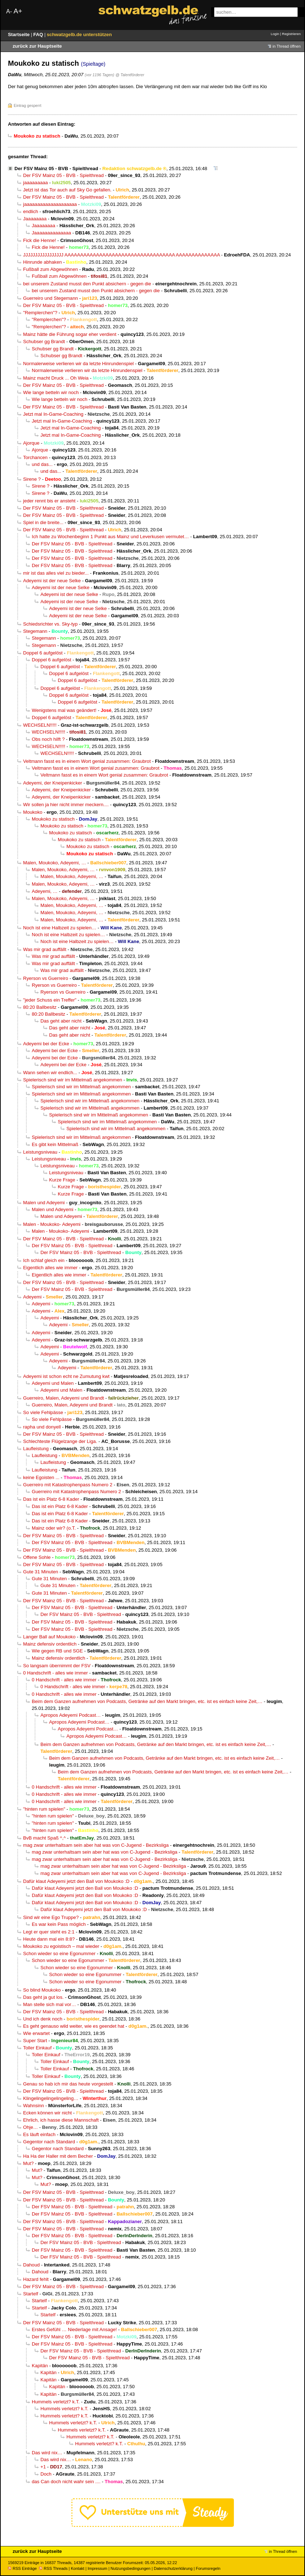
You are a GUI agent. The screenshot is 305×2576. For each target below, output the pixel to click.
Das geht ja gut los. (43, 1997)
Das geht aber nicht (61, 1021)
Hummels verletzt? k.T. (56, 2401)
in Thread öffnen (287, 46)
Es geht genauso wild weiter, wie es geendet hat (73, 2026)
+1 (43, 2466)
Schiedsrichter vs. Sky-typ (50, 624)
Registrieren (291, 34)
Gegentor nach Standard (49, 2141)
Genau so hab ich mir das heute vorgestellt (68, 2084)
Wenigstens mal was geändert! (64, 710)
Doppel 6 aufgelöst (42, 653)
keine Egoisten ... (41, 1477)
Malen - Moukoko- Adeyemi (51, 1224)
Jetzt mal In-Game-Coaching (53, 414)
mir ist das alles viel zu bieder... (56, 573)
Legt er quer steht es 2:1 (48, 1932)
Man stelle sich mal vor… (49, 2004)
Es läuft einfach (39, 2134)
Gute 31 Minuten (40, 1571)
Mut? (28, 2163)
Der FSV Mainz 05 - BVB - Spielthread (56, 168)
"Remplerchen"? (40, 312)
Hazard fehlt (36, 2279)
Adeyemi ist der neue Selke (52, 580)
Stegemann (35, 631)
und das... (42, 464)
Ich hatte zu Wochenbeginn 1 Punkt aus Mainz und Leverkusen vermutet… (110, 536)
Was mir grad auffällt (44, 949)
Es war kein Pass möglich (59, 1924)
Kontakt (77, 2568)
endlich (30, 211)
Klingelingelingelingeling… (50, 2098)
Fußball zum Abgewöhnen (50, 269)
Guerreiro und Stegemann (50, 298)
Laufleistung (36, 1448)
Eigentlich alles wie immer (50, 1267)
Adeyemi (32, 1297)
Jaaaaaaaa (35, 218)
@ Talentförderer (130, 75)
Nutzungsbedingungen (130, 2568)
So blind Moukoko (42, 1990)
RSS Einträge (22, 2568)
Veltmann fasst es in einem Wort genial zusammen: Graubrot (87, 761)
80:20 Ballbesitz (40, 1007)
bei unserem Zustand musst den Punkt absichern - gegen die (87, 283)
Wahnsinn (33, 2105)
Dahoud (31, 2265)
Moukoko (32, 812)
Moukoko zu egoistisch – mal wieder (61, 1946)
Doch (46, 2474)
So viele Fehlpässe (43, 1412)
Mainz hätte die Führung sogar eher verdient (69, 334)
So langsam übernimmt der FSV (57, 1665)
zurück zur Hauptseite (37, 46)
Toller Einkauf (37, 2047)
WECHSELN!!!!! (40, 725)
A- (9, 11)
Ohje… (30, 2127)
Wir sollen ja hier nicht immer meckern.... (66, 804)
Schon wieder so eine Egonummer (59, 1953)
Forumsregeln (208, 2568)
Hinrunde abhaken (42, 262)
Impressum (98, 2568)
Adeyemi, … (44, 891)
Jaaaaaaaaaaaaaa (51, 232)
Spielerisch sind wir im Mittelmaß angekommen (72, 1079)
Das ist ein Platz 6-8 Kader (51, 1499)
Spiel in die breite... (43, 522)
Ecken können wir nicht (47, 2112)
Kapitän (40, 2365)
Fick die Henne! (39, 240)
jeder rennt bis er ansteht (49, 500)
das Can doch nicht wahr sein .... (66, 2481)
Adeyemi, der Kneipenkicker (52, 783)
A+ (17, 11)
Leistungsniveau (40, 1152)
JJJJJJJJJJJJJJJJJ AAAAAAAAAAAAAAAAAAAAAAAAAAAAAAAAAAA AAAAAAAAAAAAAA (121, 255)
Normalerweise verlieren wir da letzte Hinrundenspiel (78, 363)
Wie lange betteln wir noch (51, 392)
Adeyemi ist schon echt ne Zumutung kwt (66, 1376)
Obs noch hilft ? (48, 739)
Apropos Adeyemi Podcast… (70, 1715)
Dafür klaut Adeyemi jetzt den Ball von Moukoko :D (76, 1881)
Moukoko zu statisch (53, 819)
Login (275, 34)
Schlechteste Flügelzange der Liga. (60, 1441)
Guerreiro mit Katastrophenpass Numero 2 (67, 1484)
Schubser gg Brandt (44, 341)
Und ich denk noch (42, 2019)
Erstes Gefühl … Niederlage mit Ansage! (74, 2329)
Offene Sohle (37, 1557)
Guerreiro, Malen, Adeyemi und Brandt (63, 1398)
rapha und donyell (42, 1427)
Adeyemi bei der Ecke (46, 1043)
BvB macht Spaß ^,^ (44, 1838)
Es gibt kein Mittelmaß (55, 1144)
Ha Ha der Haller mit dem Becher (58, 2156)
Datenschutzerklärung (173, 2568)
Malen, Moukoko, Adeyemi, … (54, 862)
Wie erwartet (36, 2033)
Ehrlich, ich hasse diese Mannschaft (61, 2120)
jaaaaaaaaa (35, 182)
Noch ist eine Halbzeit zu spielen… (59, 927)
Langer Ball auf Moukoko (49, 1636)
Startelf (30, 2293)
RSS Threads (53, 2568)
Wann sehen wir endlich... (50, 1072)
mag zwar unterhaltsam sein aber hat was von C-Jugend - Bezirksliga (96, 1845)
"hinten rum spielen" (44, 1809)
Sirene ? (32, 479)
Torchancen (35, 457)
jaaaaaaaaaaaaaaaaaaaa (50, 204)
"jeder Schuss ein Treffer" (50, 1000)
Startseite (19, 34)
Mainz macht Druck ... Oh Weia (55, 378)
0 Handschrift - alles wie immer (55, 1673)
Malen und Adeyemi (44, 1202)
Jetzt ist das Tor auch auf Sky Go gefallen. (67, 190)
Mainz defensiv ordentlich (50, 1644)
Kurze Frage (62, 1180)
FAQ (38, 34)
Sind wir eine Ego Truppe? (51, 1917)
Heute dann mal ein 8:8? (49, 1939)
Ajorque (31, 443)
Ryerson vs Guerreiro (45, 978)
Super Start (35, 2040)
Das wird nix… (47, 2452)
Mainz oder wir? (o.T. (54, 1528)
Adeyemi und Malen (53, 1383)
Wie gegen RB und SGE (57, 1651)
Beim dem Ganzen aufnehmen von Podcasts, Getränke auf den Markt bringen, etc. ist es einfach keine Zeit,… (147, 1701)
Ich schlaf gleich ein (44, 1260)
